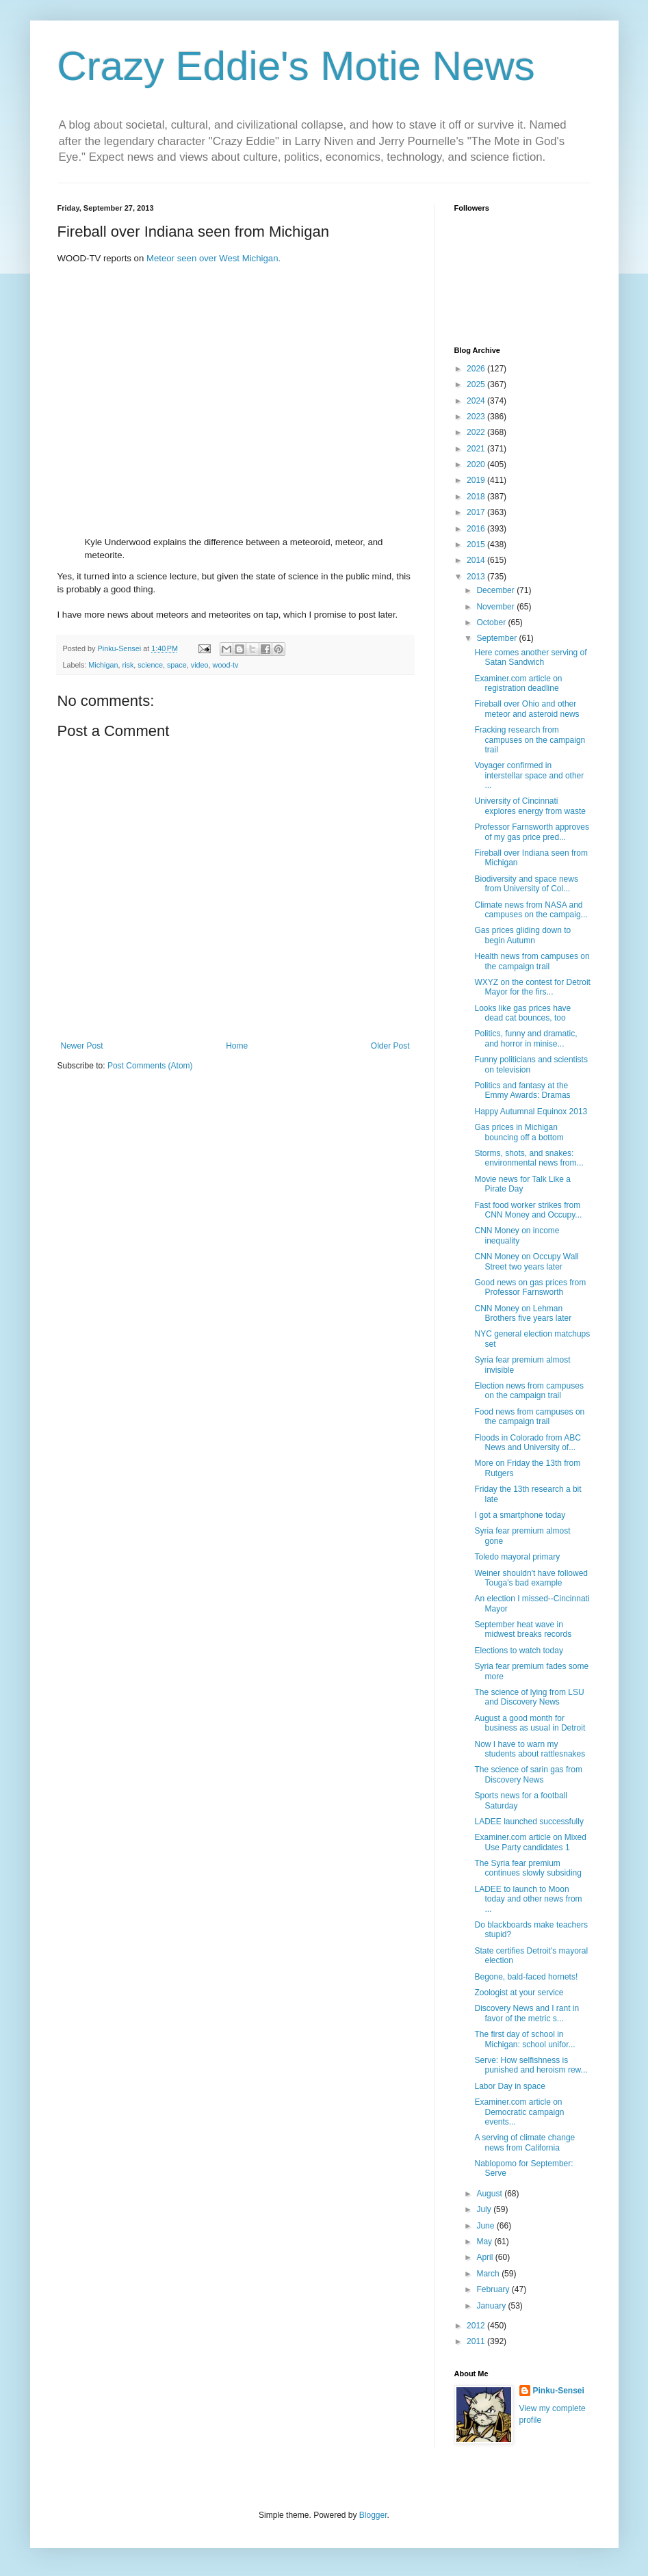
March (489, 2273)
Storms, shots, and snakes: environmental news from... (528, 1158)
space (177, 665)
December (496, 590)
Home (237, 1046)
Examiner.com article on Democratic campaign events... (519, 2112)
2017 (477, 512)
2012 (477, 2325)
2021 (477, 449)
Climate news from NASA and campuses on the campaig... (530, 909)
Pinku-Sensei (558, 2390)
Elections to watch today (518, 1650)
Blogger (373, 2515)
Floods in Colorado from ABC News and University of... (527, 1442)
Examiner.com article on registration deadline (518, 683)
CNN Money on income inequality (516, 1235)
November (496, 607)
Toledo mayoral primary (517, 1557)
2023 (477, 416)
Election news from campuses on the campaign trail (528, 1390)
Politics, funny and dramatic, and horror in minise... (525, 1038)
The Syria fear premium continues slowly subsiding (527, 1868)
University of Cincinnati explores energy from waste (529, 805)
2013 (477, 576)
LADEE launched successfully (528, 1821)
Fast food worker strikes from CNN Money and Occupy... (528, 1210)
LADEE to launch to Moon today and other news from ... (528, 1899)
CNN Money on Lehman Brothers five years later (522, 1313)
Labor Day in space (509, 2086)
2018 (477, 496)
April (485, 2257)
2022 (477, 432)
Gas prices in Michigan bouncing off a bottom (518, 1132)
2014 (477, 560)
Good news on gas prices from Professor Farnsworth (530, 1287)
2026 (477, 368)
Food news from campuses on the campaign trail (529, 1416)
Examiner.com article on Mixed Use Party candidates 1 (530, 1842)
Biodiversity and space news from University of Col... (526, 883)
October (492, 622)
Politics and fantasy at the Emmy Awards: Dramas (522, 1090)
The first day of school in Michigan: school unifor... (524, 2039)
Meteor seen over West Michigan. (213, 258)
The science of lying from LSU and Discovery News (529, 1697)
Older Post (390, 1046)
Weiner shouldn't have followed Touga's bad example (531, 1578)
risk (128, 665)
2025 (477, 384)
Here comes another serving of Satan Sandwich (530, 657)
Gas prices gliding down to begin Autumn (522, 935)
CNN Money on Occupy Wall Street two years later (526, 1261)
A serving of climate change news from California (524, 2142)
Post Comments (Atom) (150, 1065)
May (485, 2241)
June (486, 2226)
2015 (477, 544)
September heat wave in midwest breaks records (522, 1629)
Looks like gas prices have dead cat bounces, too (522, 1013)
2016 (477, 529)
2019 (477, 480)
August (490, 2193)
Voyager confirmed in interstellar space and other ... (529, 775)
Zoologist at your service (518, 1992)
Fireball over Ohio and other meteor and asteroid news (526, 708)
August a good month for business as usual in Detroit (529, 1723)
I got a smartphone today (519, 1515)
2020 (477, 464)
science (150, 665)
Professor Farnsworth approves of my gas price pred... (531, 831)
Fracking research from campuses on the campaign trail (529, 739)
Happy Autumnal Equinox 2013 (530, 1111)
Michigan (103, 665)
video (200, 665)
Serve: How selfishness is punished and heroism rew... (530, 2065)
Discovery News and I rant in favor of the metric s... (526, 2013)
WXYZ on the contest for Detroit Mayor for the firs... (532, 987)
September (497, 638)
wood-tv (226, 665)
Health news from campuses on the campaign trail (531, 961)
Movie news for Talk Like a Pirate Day (522, 1184)
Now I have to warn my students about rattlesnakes (529, 1749)
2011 (477, 2341)
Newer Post (82, 1046)
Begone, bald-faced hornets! (526, 1977)
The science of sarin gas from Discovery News (528, 1774)
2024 (477, 401)
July (484, 2209)
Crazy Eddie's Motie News (296, 66)
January (492, 2306)
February (493, 2289)
